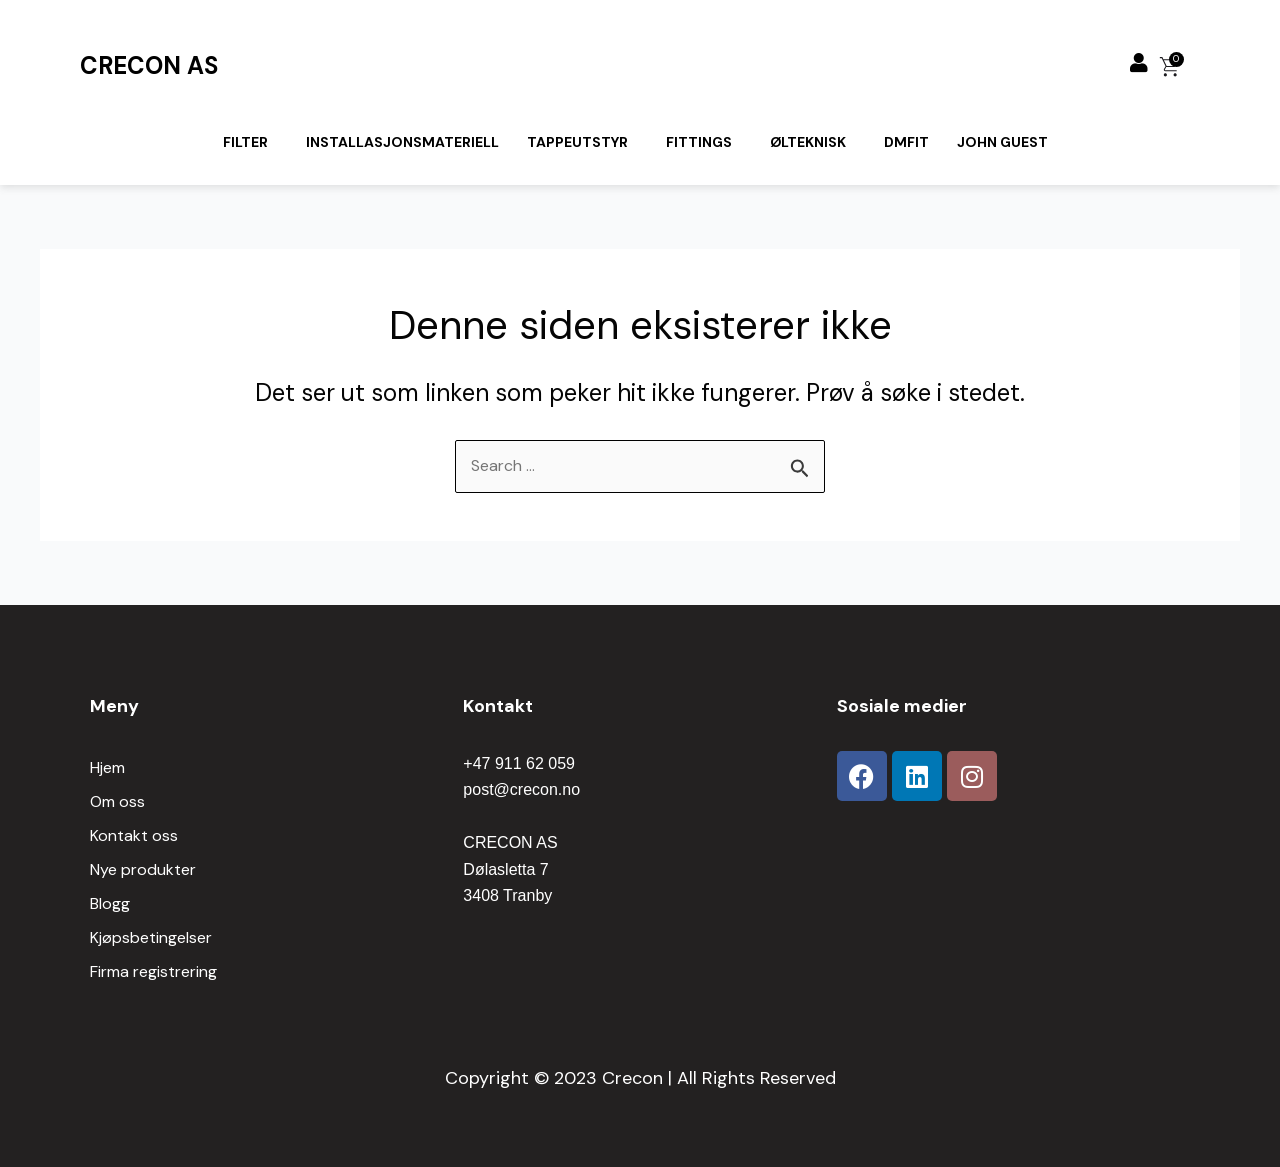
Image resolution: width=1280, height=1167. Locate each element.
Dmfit (906, 142)
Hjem (107, 767)
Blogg (110, 903)
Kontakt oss (134, 835)
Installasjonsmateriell (402, 142)
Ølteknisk (808, 142)
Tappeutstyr (577, 142)
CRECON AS (149, 65)
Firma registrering (153, 971)
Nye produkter (143, 869)
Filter (245, 142)
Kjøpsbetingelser (151, 937)
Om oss (117, 801)
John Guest (1002, 142)
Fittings (699, 142)
